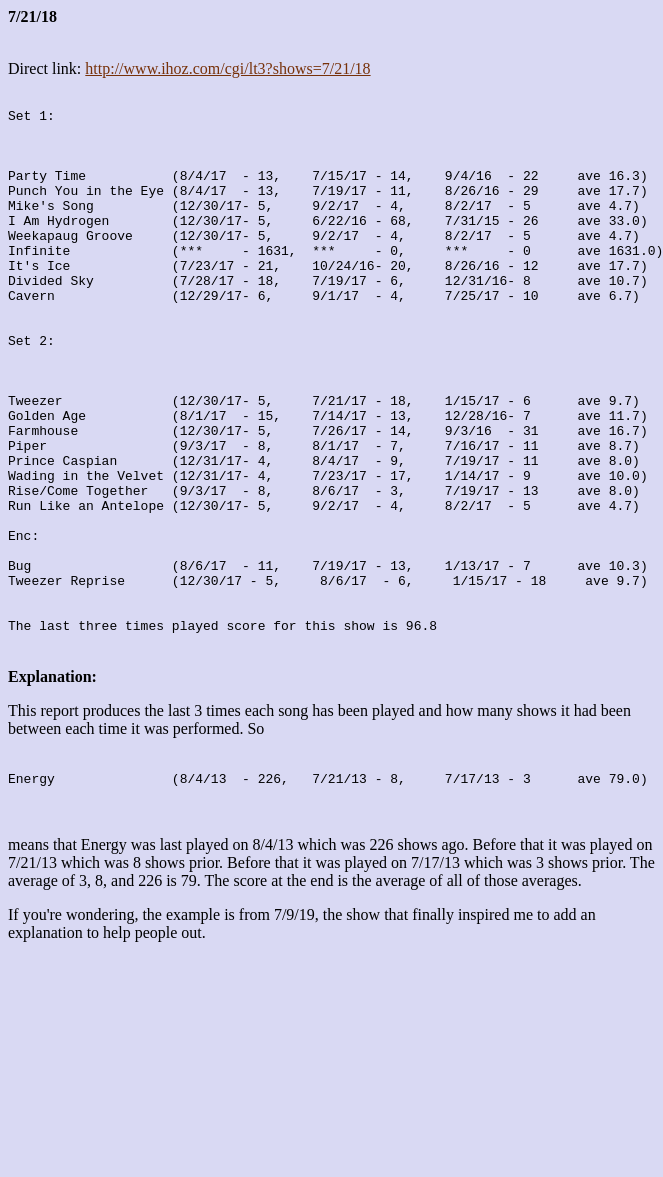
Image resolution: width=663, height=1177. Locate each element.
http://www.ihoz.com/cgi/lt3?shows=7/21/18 (227, 68)
